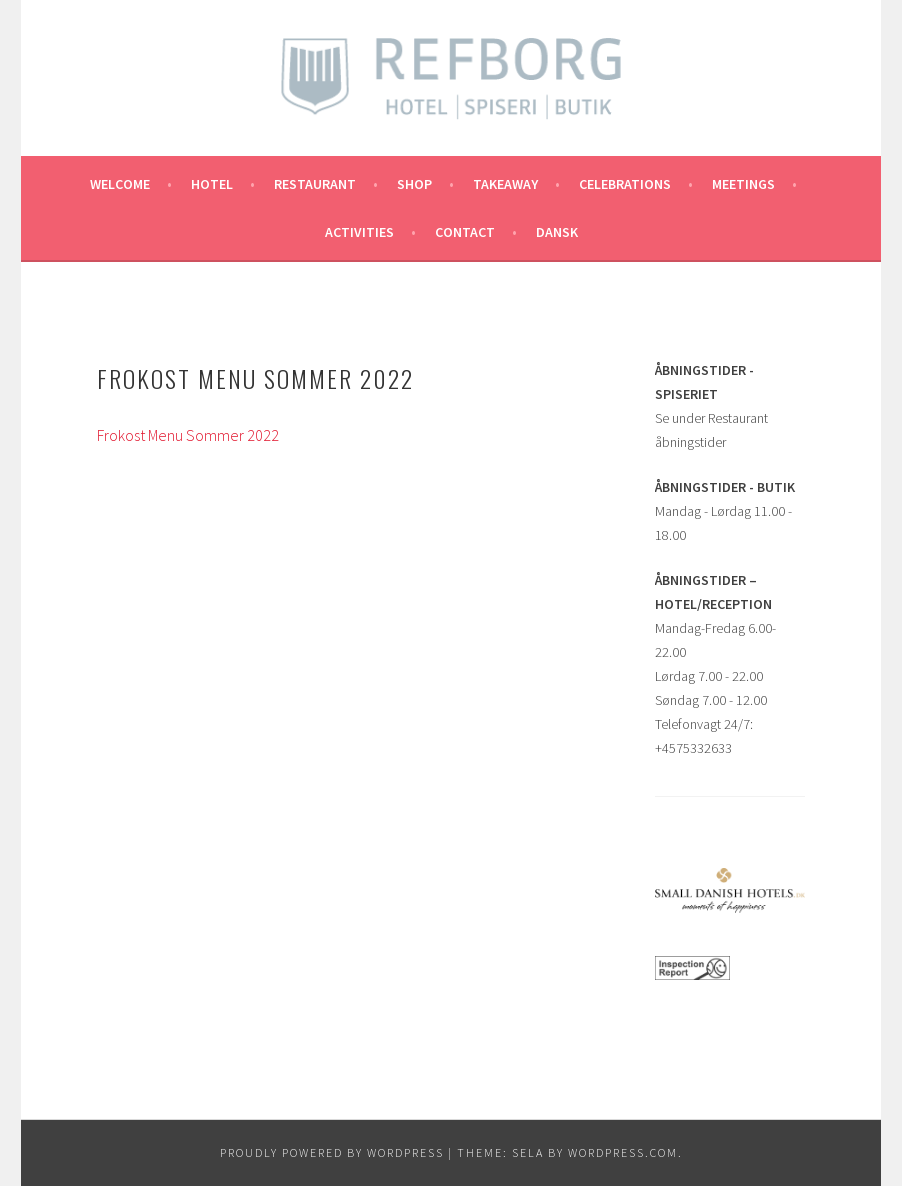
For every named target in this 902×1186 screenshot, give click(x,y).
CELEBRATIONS (625, 184)
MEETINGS (743, 184)
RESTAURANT (315, 184)
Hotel (212, 184)
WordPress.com (623, 1152)
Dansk (557, 232)
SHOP (414, 184)
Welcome (120, 184)
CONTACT (465, 232)
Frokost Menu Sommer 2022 (188, 435)
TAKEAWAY (505, 184)
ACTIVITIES (359, 232)
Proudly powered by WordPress (332, 1152)
